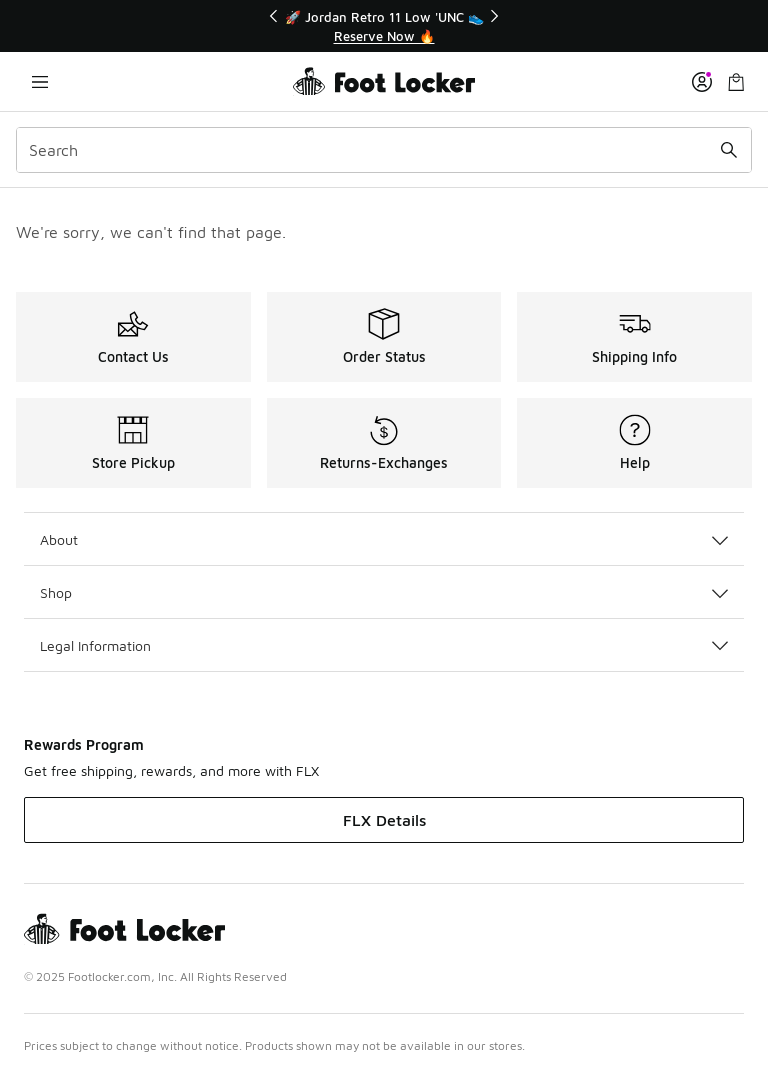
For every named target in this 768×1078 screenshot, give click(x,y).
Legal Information (384, 645)
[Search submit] (729, 150)
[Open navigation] (40, 81)
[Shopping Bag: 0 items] (736, 81)
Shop (384, 592)
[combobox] (384, 150)
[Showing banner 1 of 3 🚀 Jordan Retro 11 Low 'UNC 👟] (384, 26)
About (384, 539)
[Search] (384, 150)
